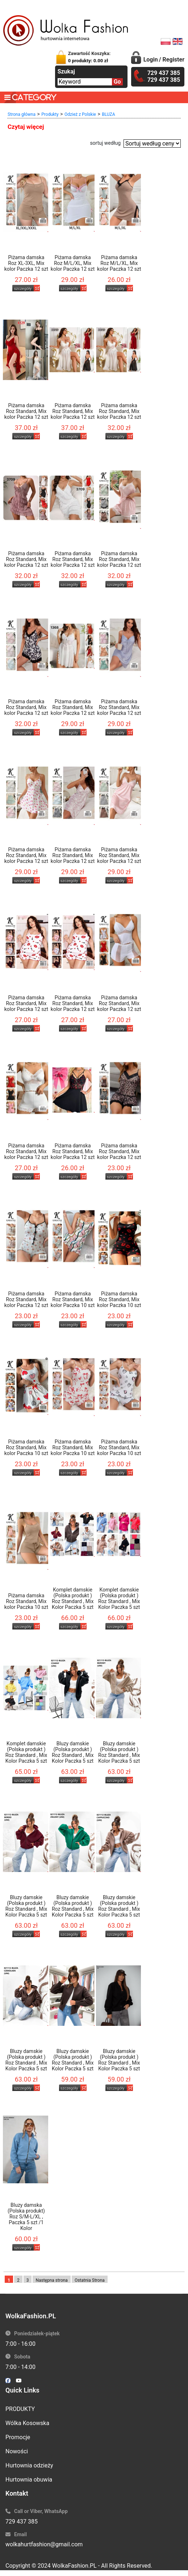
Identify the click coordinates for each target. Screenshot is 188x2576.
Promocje (17, 2437)
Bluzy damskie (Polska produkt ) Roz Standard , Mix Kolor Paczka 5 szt (72, 1752)
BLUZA (108, 114)
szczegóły (23, 288)
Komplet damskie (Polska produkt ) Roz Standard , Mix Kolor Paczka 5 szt (72, 1598)
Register (173, 59)
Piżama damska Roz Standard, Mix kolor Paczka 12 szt (26, 411)
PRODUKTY (20, 2409)
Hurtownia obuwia (28, 2479)
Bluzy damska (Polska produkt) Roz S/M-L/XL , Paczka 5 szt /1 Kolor (26, 2216)
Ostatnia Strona (90, 2280)
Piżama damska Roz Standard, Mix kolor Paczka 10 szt (73, 1299)
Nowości (16, 2451)
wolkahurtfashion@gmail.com (44, 2544)
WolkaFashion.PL (74, 2565)
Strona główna (21, 114)
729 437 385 (21, 2521)
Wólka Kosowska (27, 2423)
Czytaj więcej (26, 126)
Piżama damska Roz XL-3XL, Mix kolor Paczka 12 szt (26, 263)
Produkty (49, 114)
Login (150, 59)
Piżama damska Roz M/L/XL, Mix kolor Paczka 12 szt (73, 263)
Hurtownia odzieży (29, 2465)
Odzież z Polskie (80, 114)
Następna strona (51, 2280)
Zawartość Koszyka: (89, 57)
